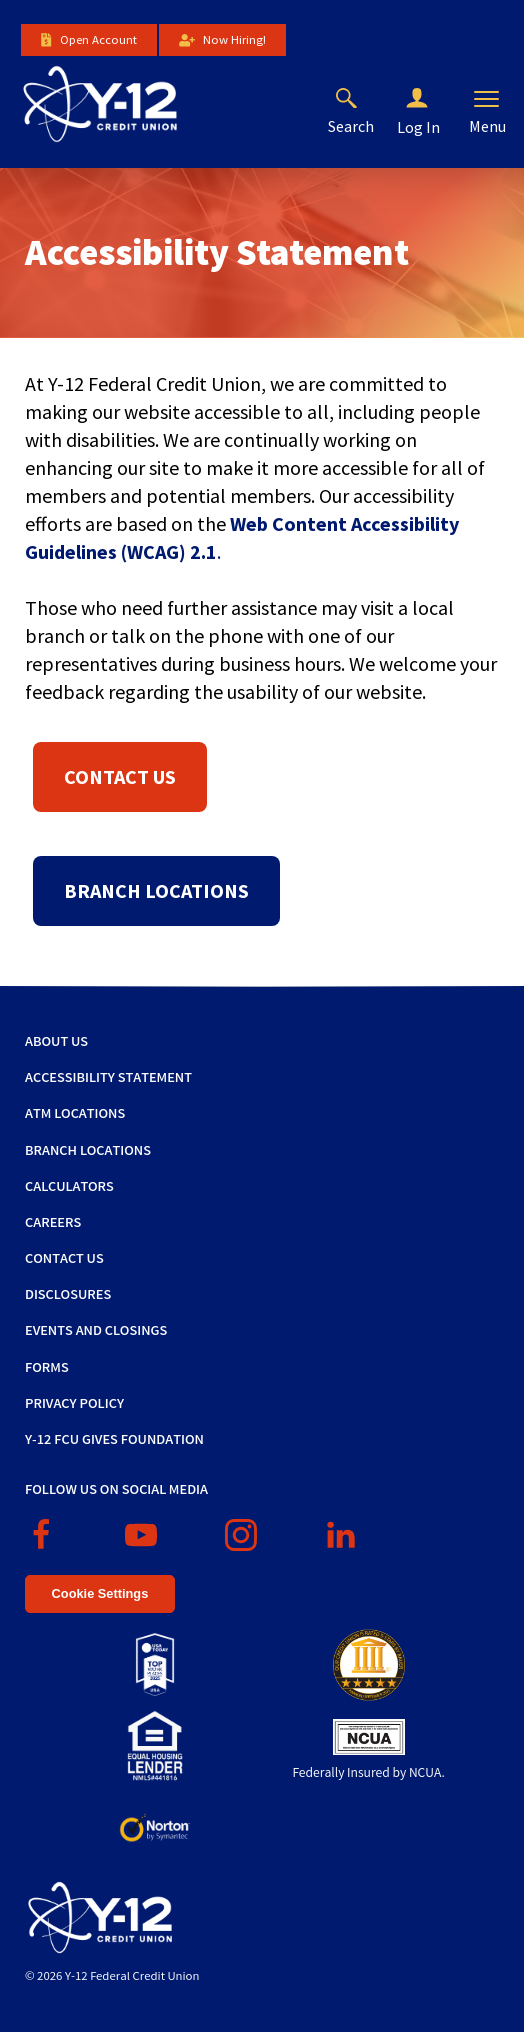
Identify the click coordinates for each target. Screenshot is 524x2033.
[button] (433, 99)
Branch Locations (156, 890)
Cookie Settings (100, 1593)
